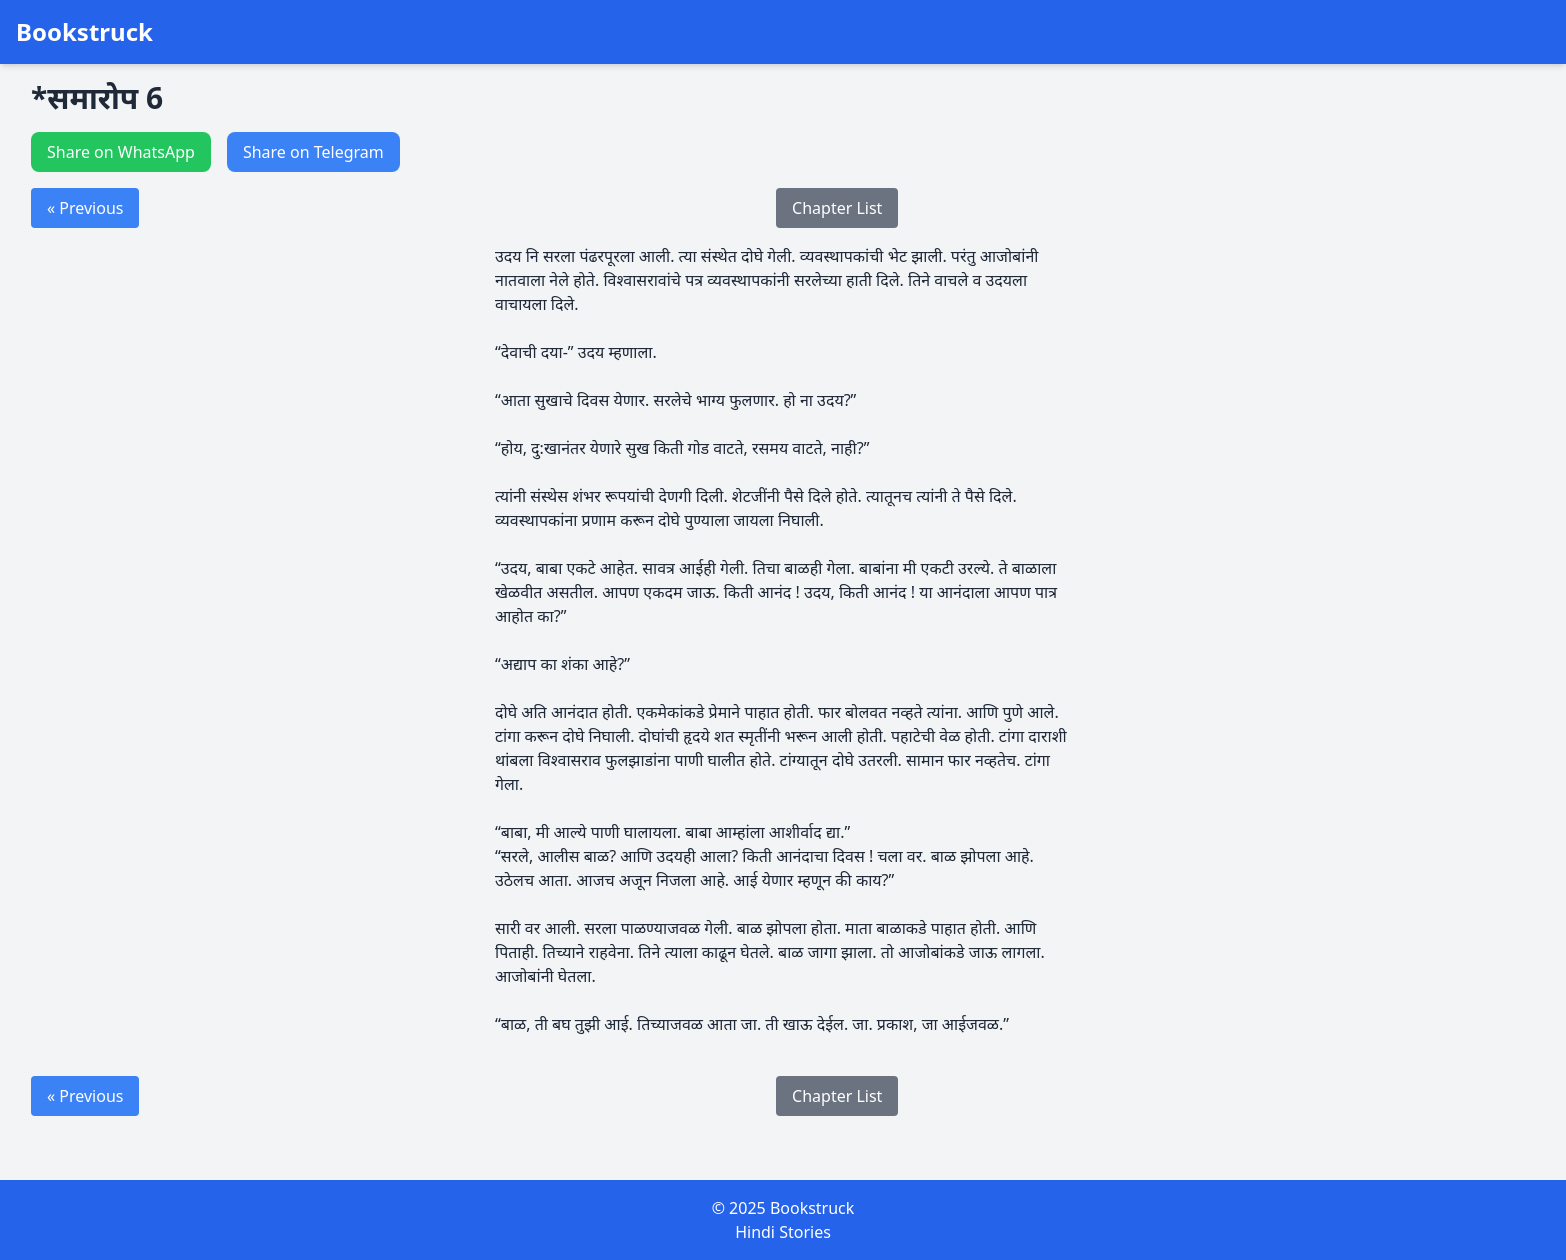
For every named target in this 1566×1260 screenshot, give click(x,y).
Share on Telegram (313, 152)
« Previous (85, 208)
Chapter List (837, 208)
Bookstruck (84, 32)
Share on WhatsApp (121, 152)
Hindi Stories (783, 1232)
